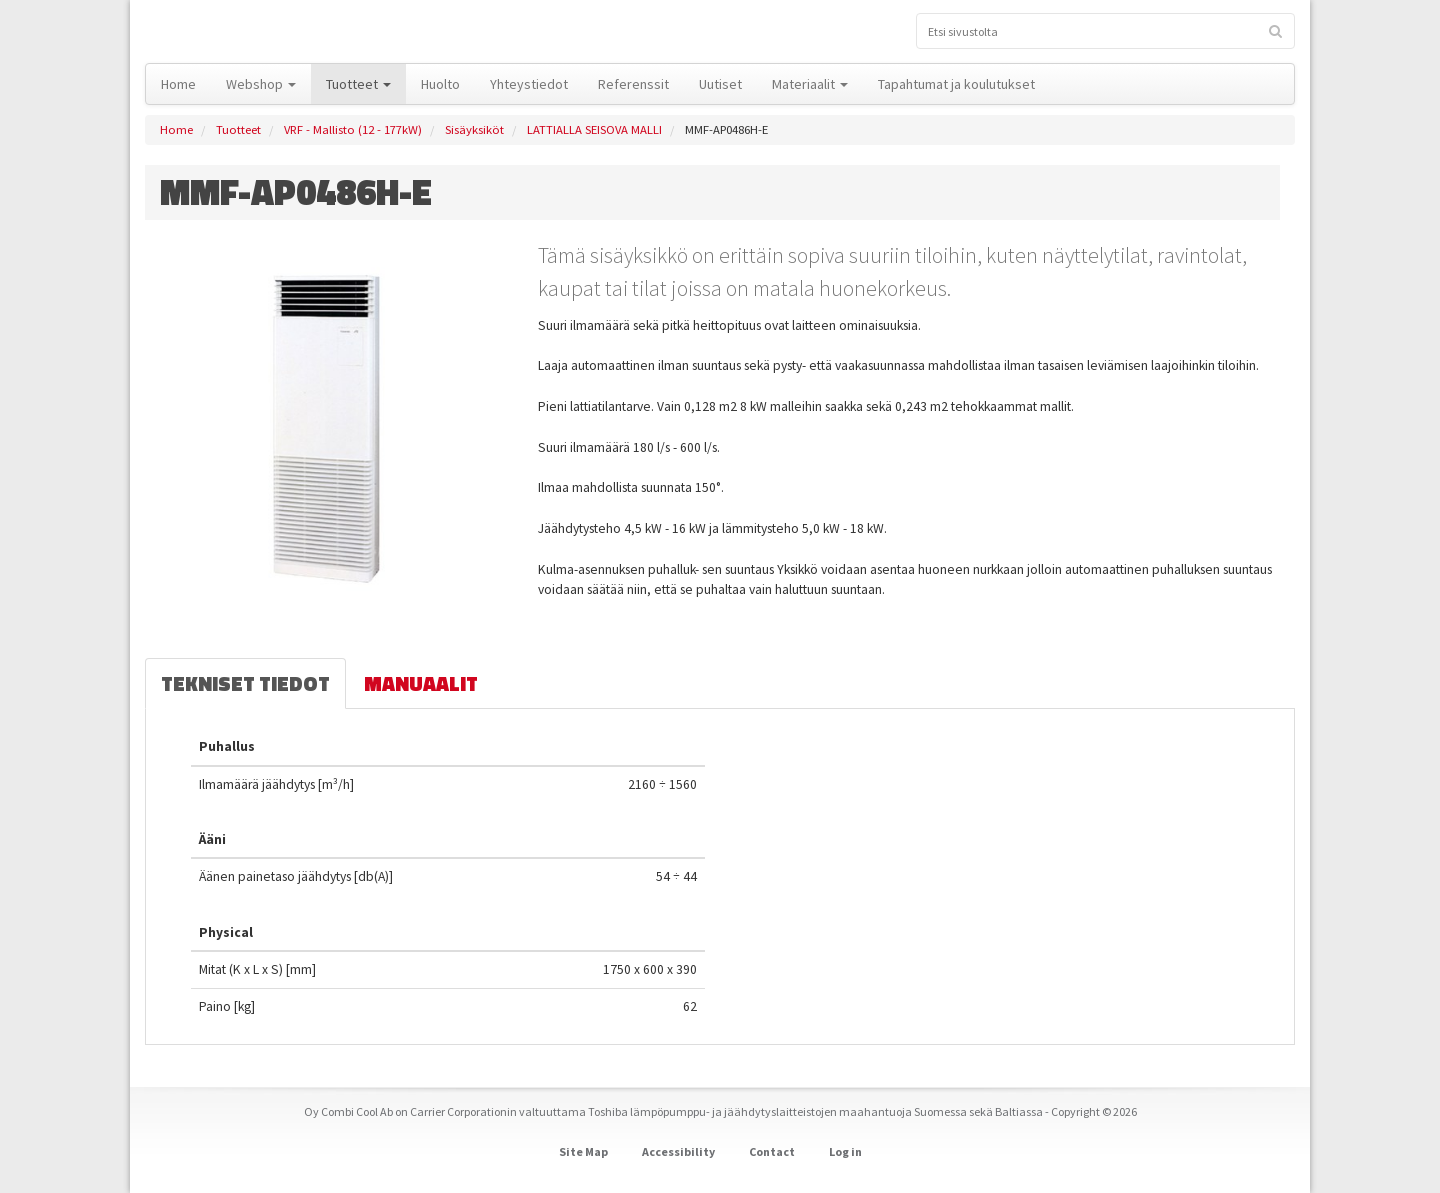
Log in (845, 1151)
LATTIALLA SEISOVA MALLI (594, 129)
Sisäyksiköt (474, 129)
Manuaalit (421, 683)
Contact (772, 1151)
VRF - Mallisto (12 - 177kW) (353, 129)
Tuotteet (238, 129)
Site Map (583, 1151)
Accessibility (678, 1151)
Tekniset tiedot (245, 683)
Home (176, 129)
